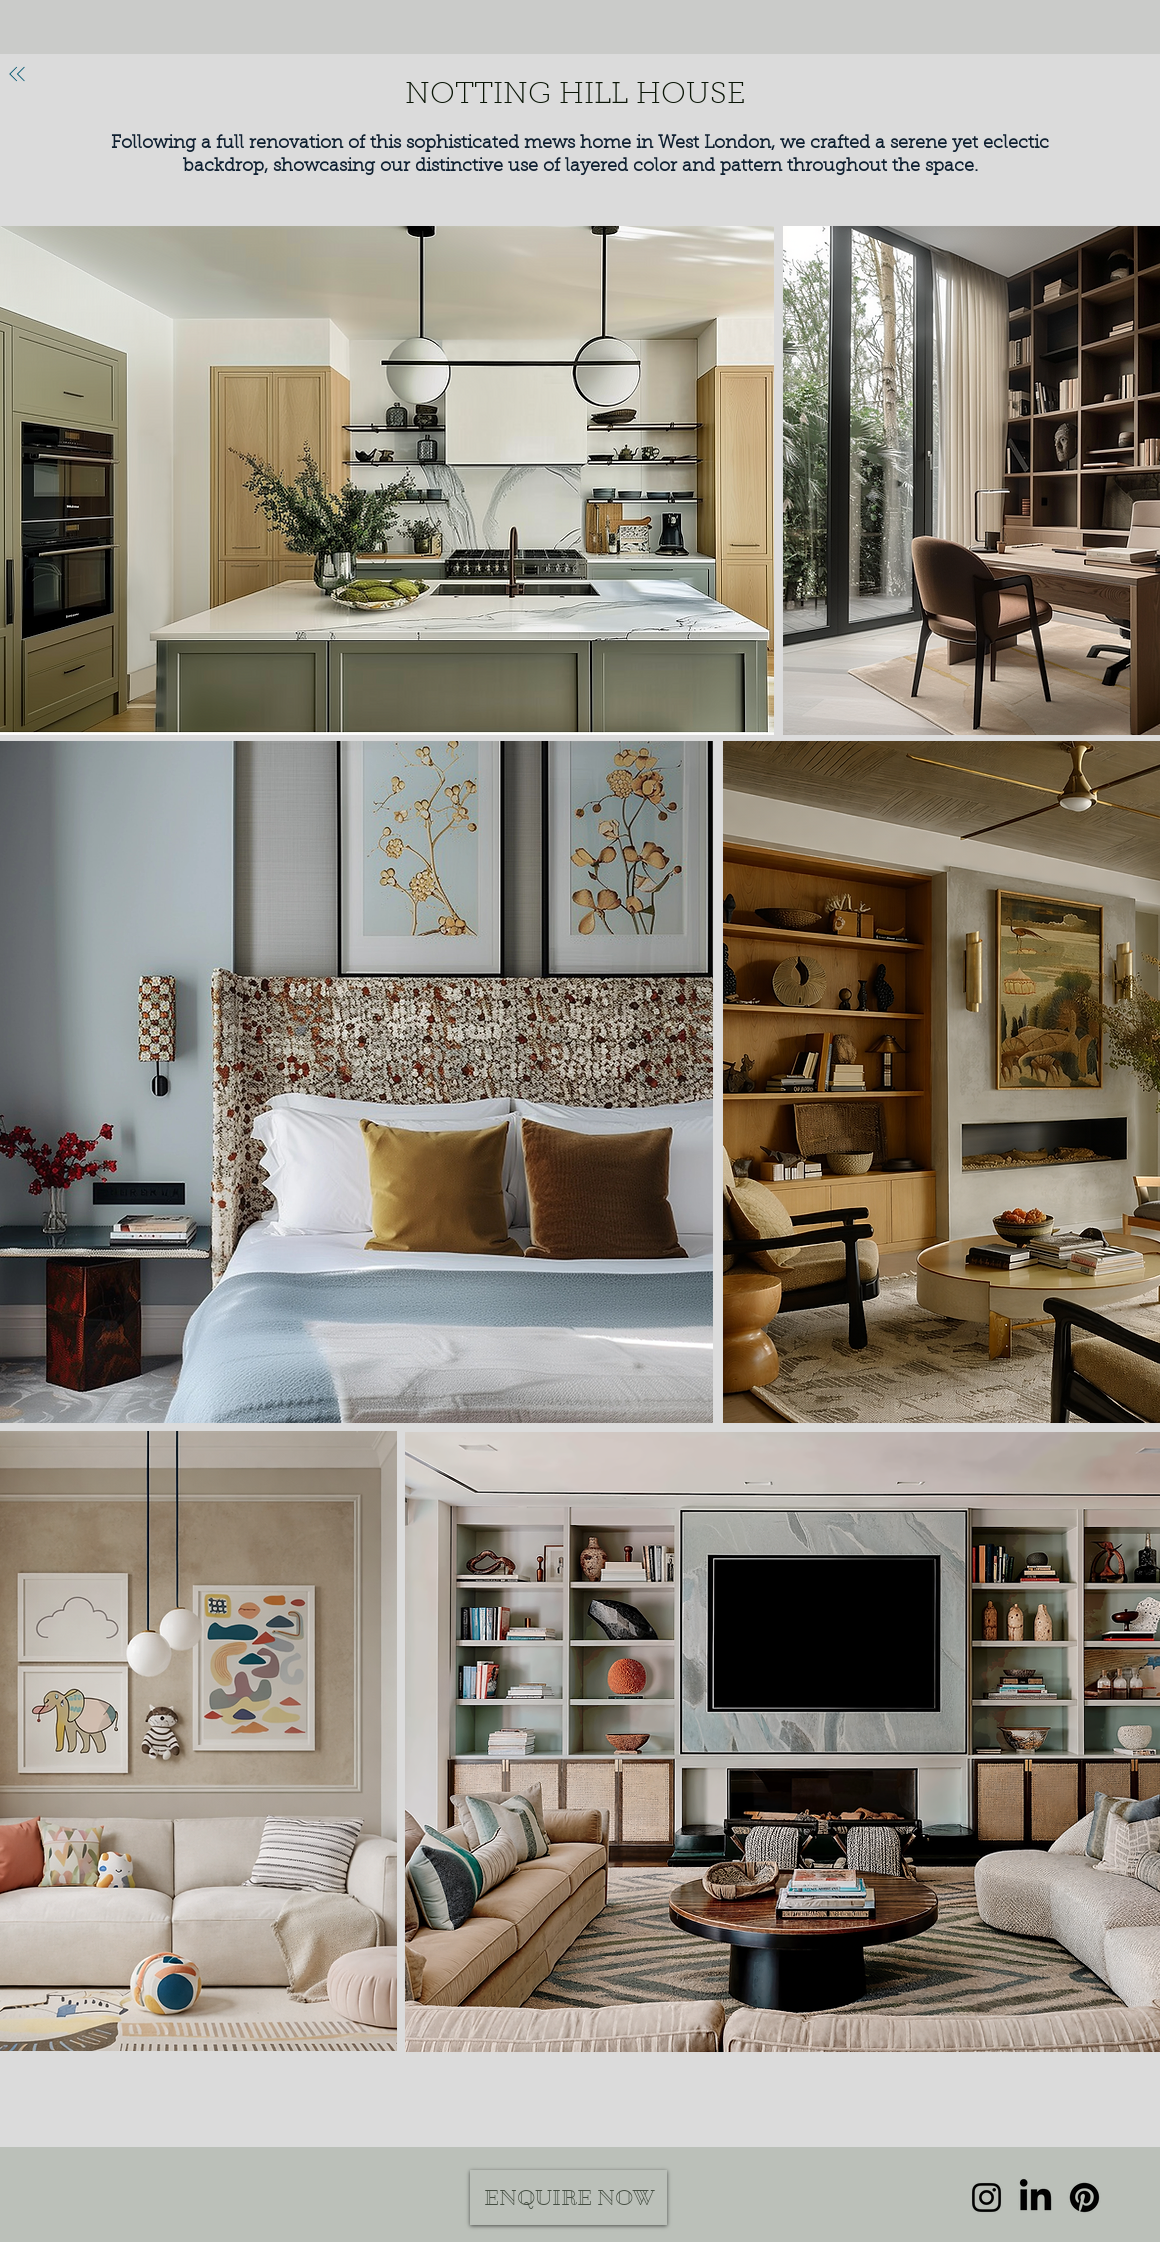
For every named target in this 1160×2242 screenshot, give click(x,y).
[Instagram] (986, 2197)
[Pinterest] (1084, 2197)
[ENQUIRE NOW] (568, 2197)
